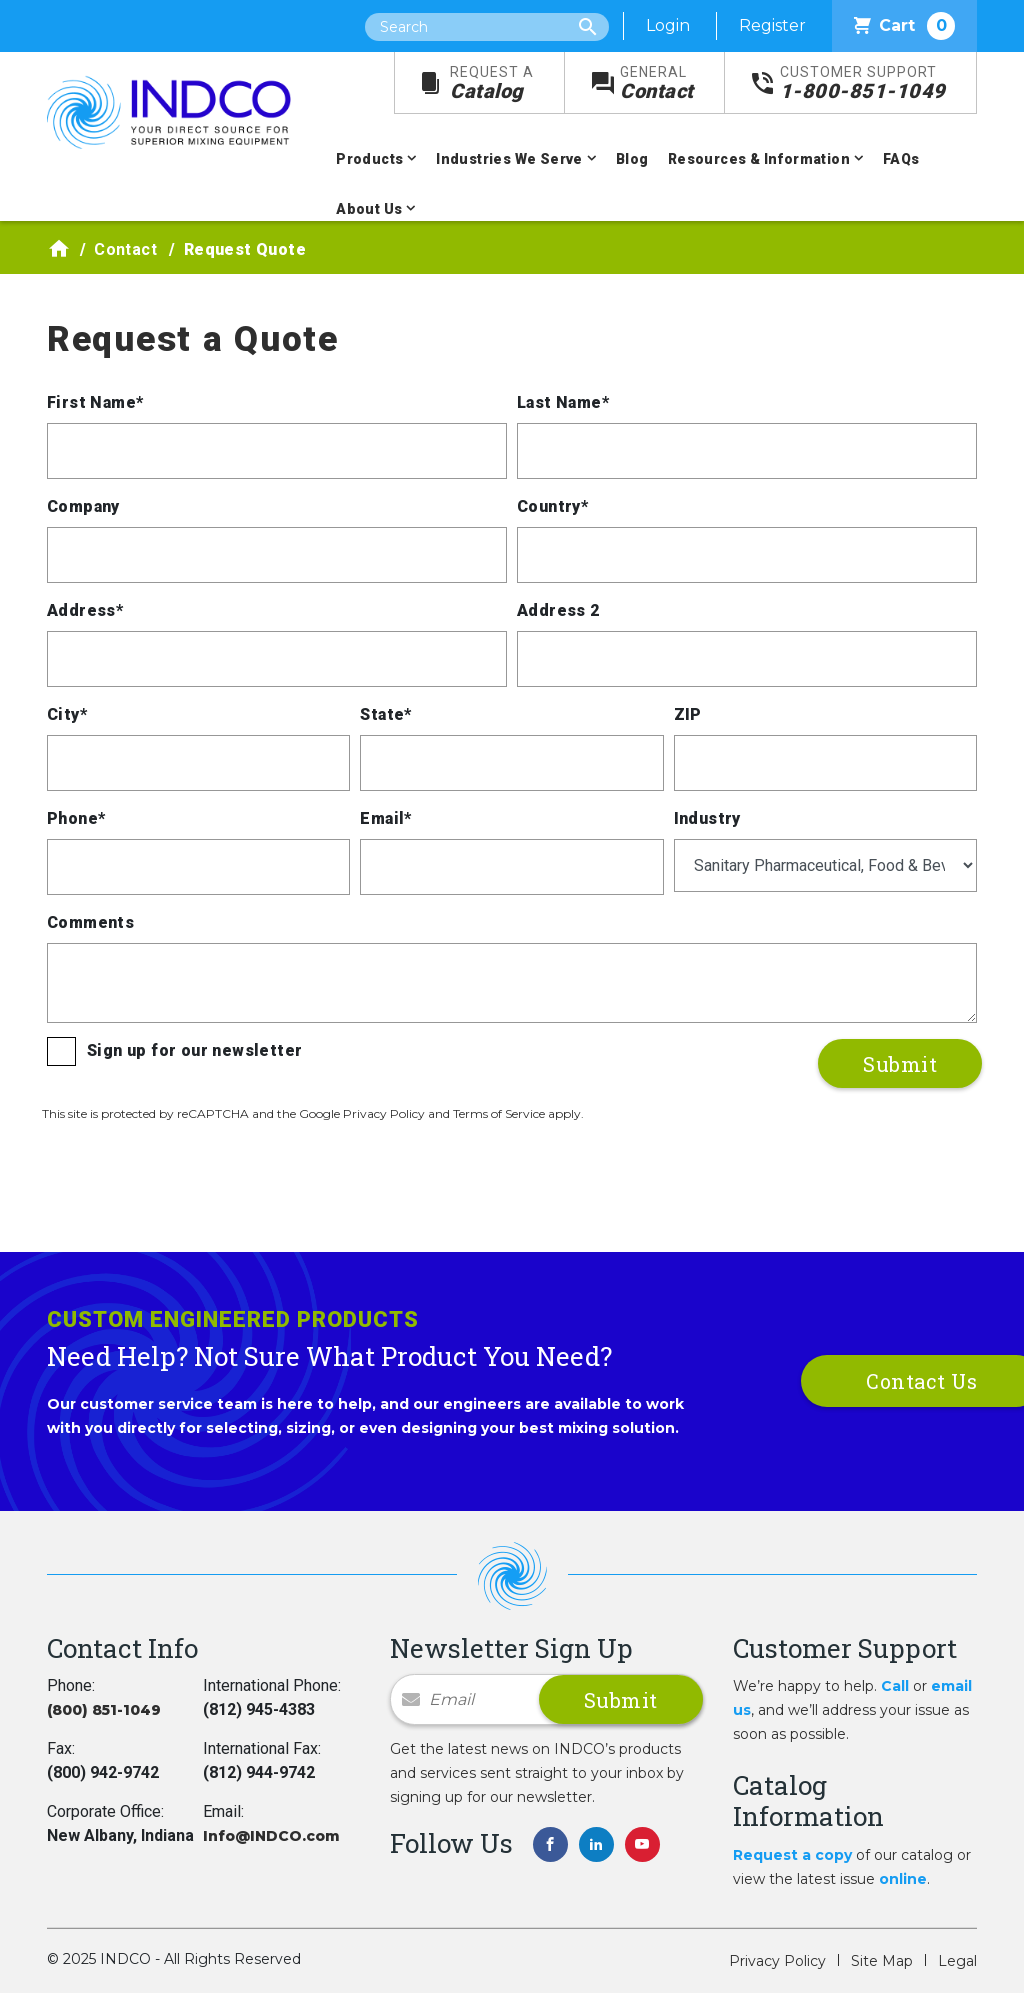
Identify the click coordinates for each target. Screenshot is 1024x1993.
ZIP (688, 714)
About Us (369, 209)
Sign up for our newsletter (194, 1050)
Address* (85, 610)
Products (369, 159)
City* (67, 714)
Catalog (492, 83)
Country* (552, 506)
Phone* (76, 818)
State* (385, 714)
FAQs (901, 159)
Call (895, 1686)
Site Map (882, 1961)
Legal (957, 1961)
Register (772, 25)
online (903, 1879)
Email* (385, 818)
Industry (707, 818)
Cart (904, 26)
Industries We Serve (509, 159)
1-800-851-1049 (863, 83)
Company (83, 506)
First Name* (95, 402)
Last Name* (563, 402)
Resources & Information (759, 159)
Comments (90, 922)
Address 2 (558, 610)
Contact (657, 83)
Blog (632, 159)
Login (668, 25)
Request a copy (792, 1855)
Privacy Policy (777, 1961)
